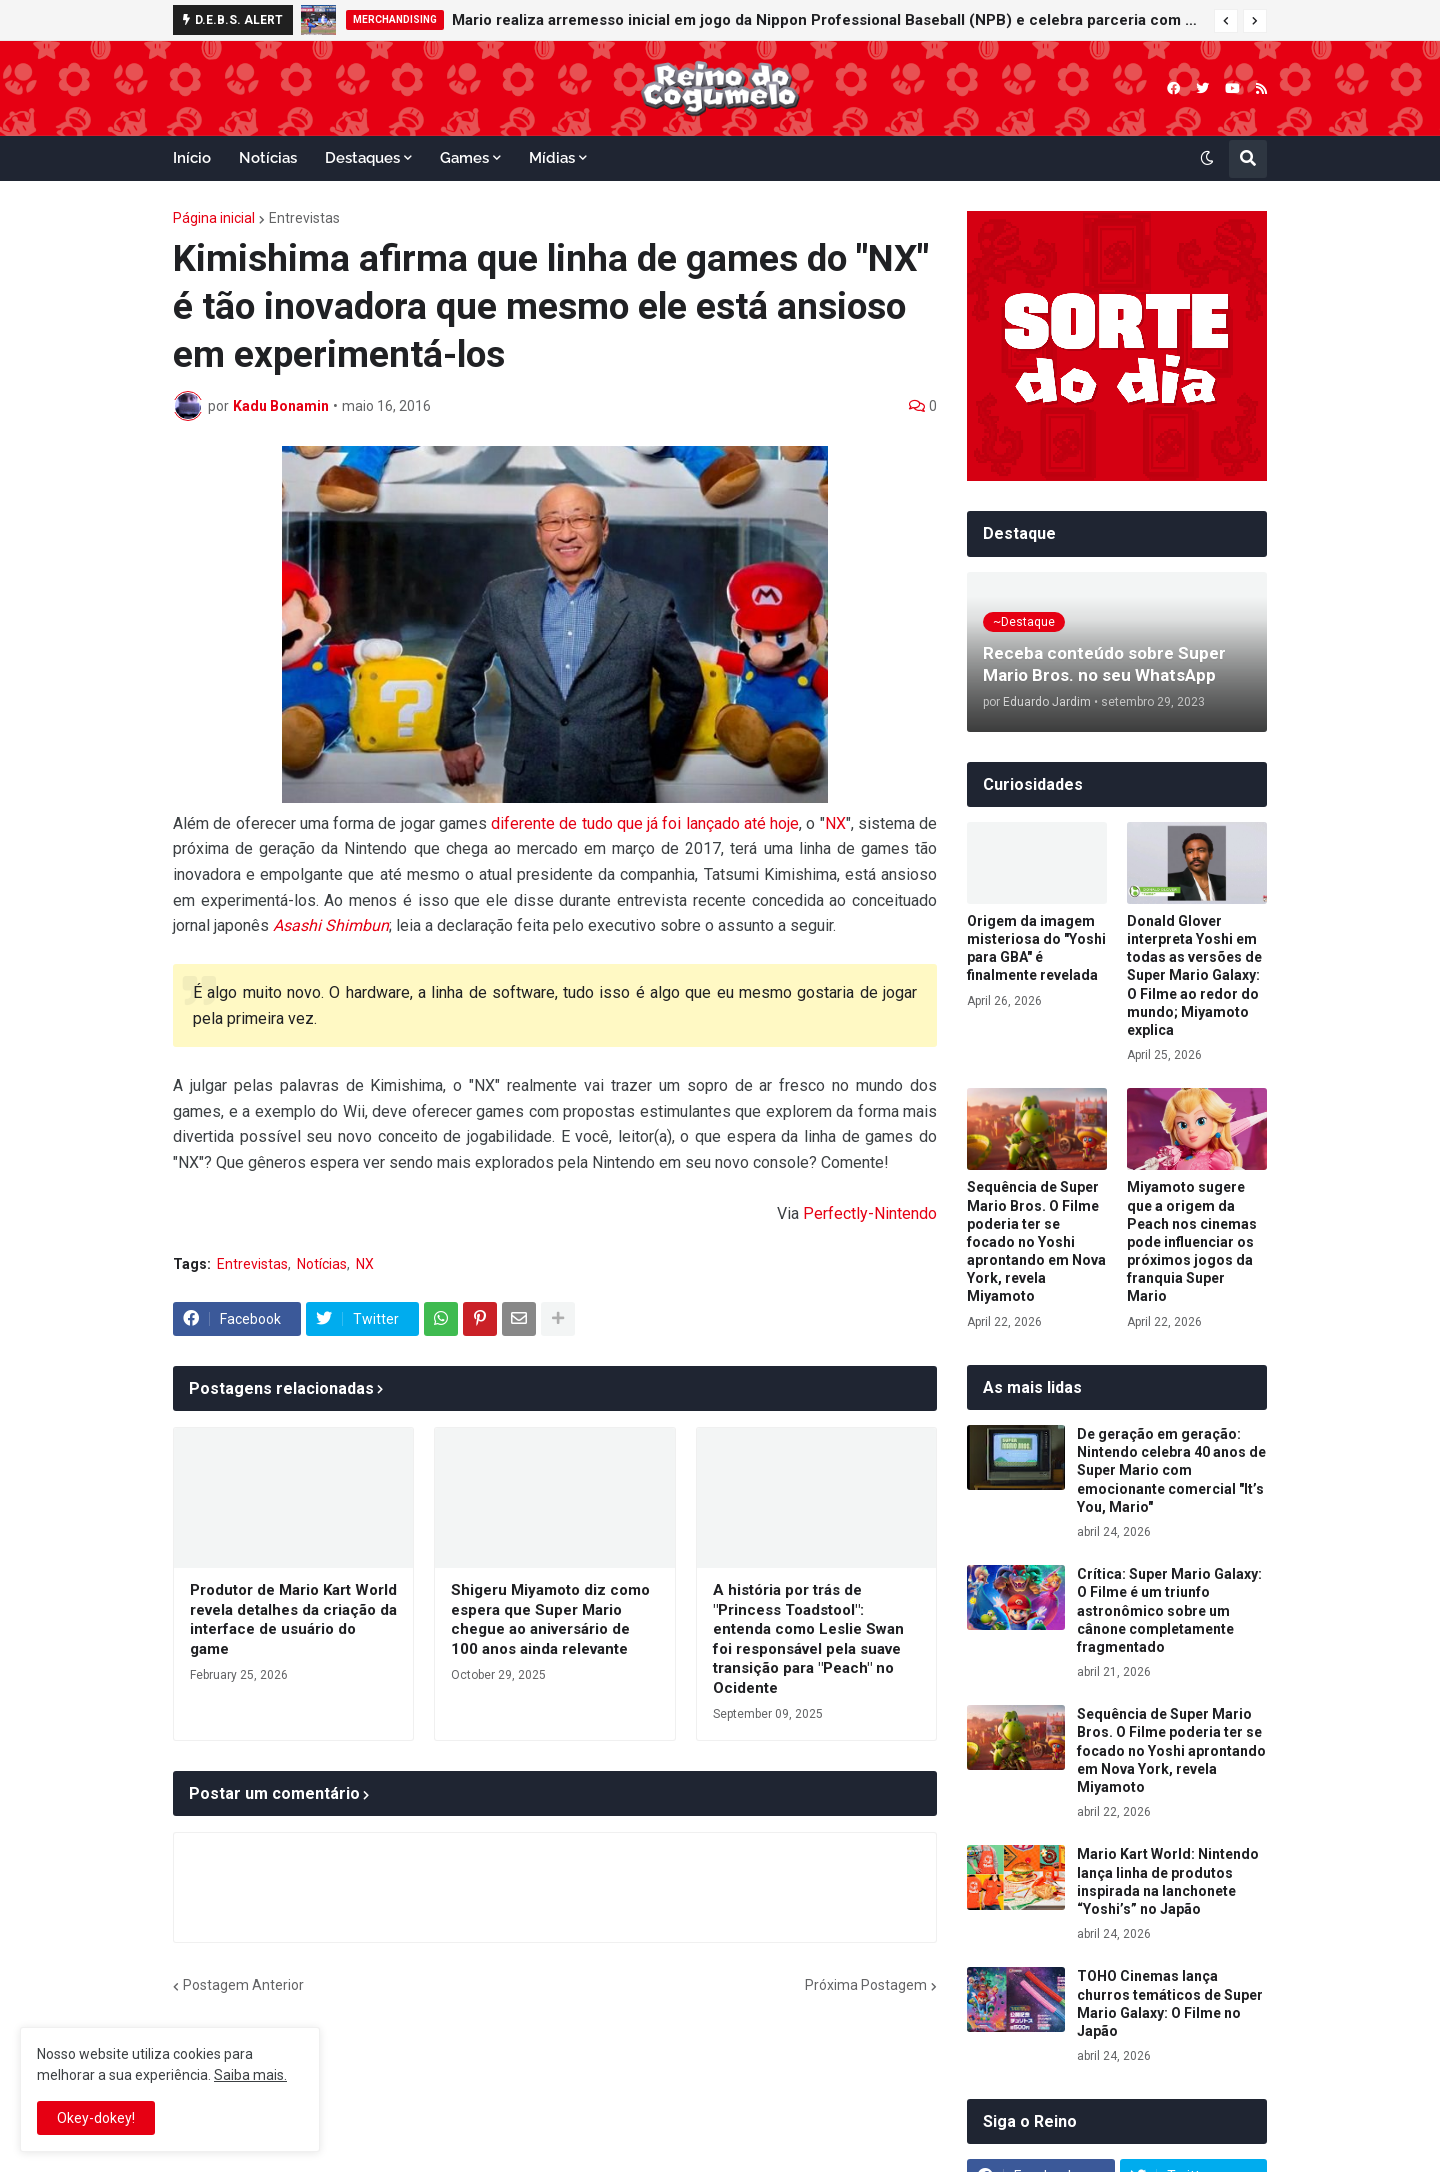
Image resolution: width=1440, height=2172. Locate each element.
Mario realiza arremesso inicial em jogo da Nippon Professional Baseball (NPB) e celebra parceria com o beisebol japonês (828, 20)
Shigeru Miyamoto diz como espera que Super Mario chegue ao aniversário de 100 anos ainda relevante (550, 1619)
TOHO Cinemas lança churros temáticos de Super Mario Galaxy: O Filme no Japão (1170, 2003)
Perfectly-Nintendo (870, 1213)
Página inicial (214, 218)
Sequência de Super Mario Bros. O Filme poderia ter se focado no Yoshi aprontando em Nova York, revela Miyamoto (1036, 1241)
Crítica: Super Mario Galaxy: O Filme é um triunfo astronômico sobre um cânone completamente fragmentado (1169, 1610)
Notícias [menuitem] (268, 158)
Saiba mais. (250, 2075)
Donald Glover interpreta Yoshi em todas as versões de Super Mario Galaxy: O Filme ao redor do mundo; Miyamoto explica (1194, 975)
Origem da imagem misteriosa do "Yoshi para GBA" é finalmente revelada (1036, 948)
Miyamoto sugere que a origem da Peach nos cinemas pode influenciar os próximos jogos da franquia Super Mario (1192, 1241)
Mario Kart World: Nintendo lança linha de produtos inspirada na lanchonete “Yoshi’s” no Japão (1168, 1881)
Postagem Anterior (243, 1985)
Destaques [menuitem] (362, 158)
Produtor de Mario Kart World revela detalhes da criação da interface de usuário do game (293, 1619)
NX (835, 823)
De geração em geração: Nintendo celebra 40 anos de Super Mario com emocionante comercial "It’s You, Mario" (1171, 1470)
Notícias (322, 1264)
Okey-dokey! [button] (96, 2118)
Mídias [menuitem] (552, 158)
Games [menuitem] (464, 158)
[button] (1226, 21)
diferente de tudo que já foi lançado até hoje (645, 823)
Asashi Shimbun (331, 925)
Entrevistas (304, 218)
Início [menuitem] (192, 158)
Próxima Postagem (866, 1985)
